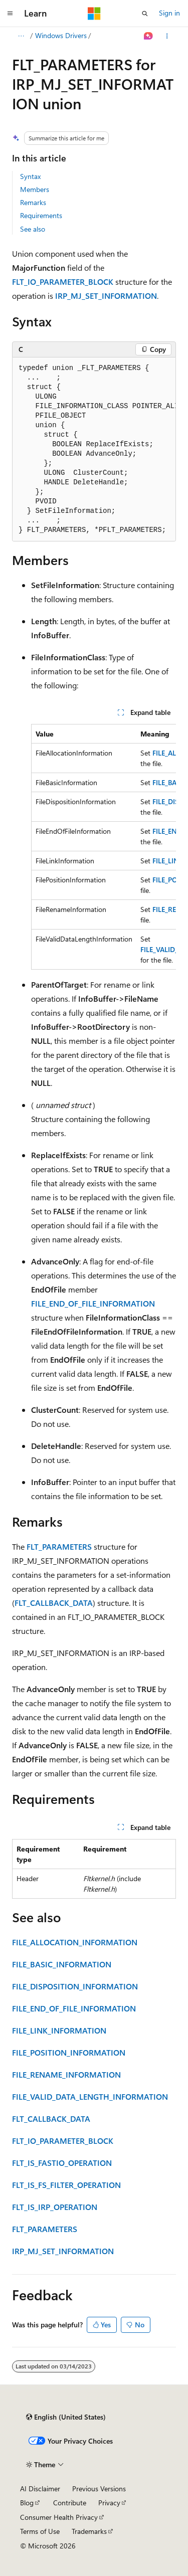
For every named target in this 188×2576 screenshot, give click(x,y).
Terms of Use (40, 2531)
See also (32, 229)
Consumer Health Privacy (59, 2517)
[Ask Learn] (148, 36)
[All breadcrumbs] (21, 36)
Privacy (109, 2502)
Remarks (33, 202)
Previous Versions (99, 2488)
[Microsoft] (94, 13)
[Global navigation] (10, 14)
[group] (94, 449)
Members (34, 189)
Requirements (41, 215)
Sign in (169, 13)
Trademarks (89, 2531)
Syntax (30, 176)
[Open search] (145, 14)
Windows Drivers (61, 35)
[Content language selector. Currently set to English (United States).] (66, 2417)
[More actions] (167, 36)
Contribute (69, 2502)
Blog (27, 2502)
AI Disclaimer (40, 2488)
